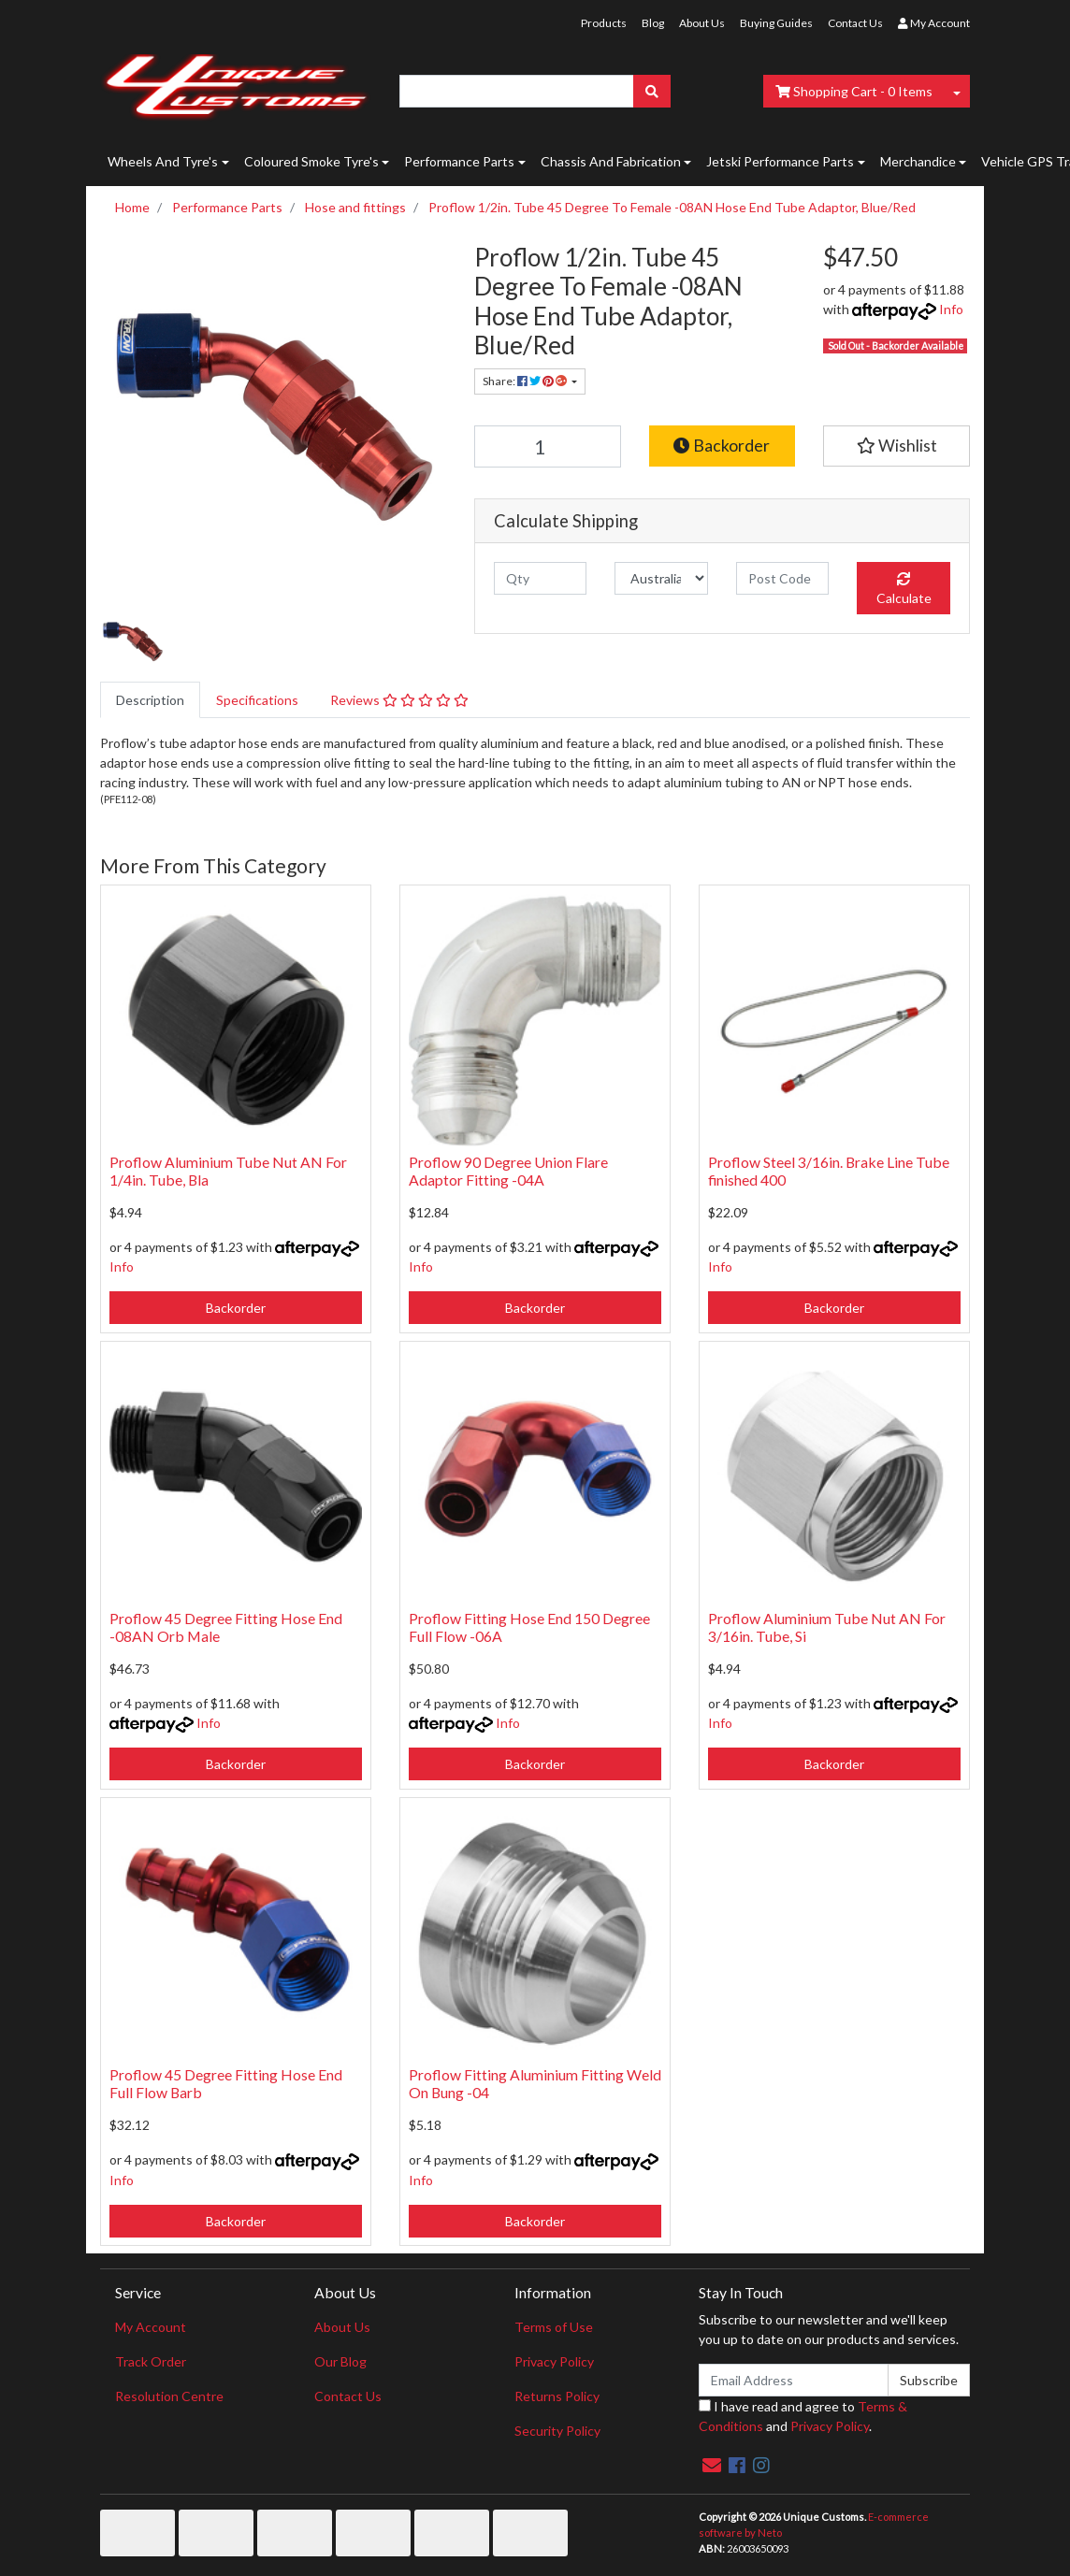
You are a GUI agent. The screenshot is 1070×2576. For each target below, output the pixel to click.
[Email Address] (794, 2380)
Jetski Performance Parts (780, 161)
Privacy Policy (554, 2361)
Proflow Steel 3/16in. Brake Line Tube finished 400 (828, 1170)
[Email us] (711, 2465)
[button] (896, 446)
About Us (702, 23)
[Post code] (782, 578)
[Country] (661, 578)
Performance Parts (459, 161)
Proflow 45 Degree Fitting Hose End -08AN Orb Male (225, 1627)
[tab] (150, 700)
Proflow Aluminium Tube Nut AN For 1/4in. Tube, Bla (228, 1170)
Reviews (399, 700)
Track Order (150, 2361)
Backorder (721, 445)
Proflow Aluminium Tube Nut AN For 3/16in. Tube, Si (827, 1627)
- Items (854, 91)
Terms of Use (553, 2327)
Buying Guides (776, 23)
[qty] (540, 578)
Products (604, 23)
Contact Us (855, 23)
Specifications (257, 700)
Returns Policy (557, 2396)
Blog (653, 23)
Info (951, 309)
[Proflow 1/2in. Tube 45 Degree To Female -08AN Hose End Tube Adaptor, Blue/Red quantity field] (547, 446)
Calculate (904, 589)
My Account (150, 2327)
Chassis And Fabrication (611, 161)
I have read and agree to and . (803, 2416)
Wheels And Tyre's (163, 161)
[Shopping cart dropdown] (957, 91)
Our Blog (340, 2361)
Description (150, 700)
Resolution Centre (169, 2396)
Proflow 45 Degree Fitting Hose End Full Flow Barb (225, 2083)
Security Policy (557, 2431)
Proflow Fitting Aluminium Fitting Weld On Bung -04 (535, 2083)
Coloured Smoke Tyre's (311, 161)
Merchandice (918, 161)
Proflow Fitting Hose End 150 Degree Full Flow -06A (529, 1627)
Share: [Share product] (526, 381)
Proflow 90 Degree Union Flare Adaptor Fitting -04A (508, 1170)
